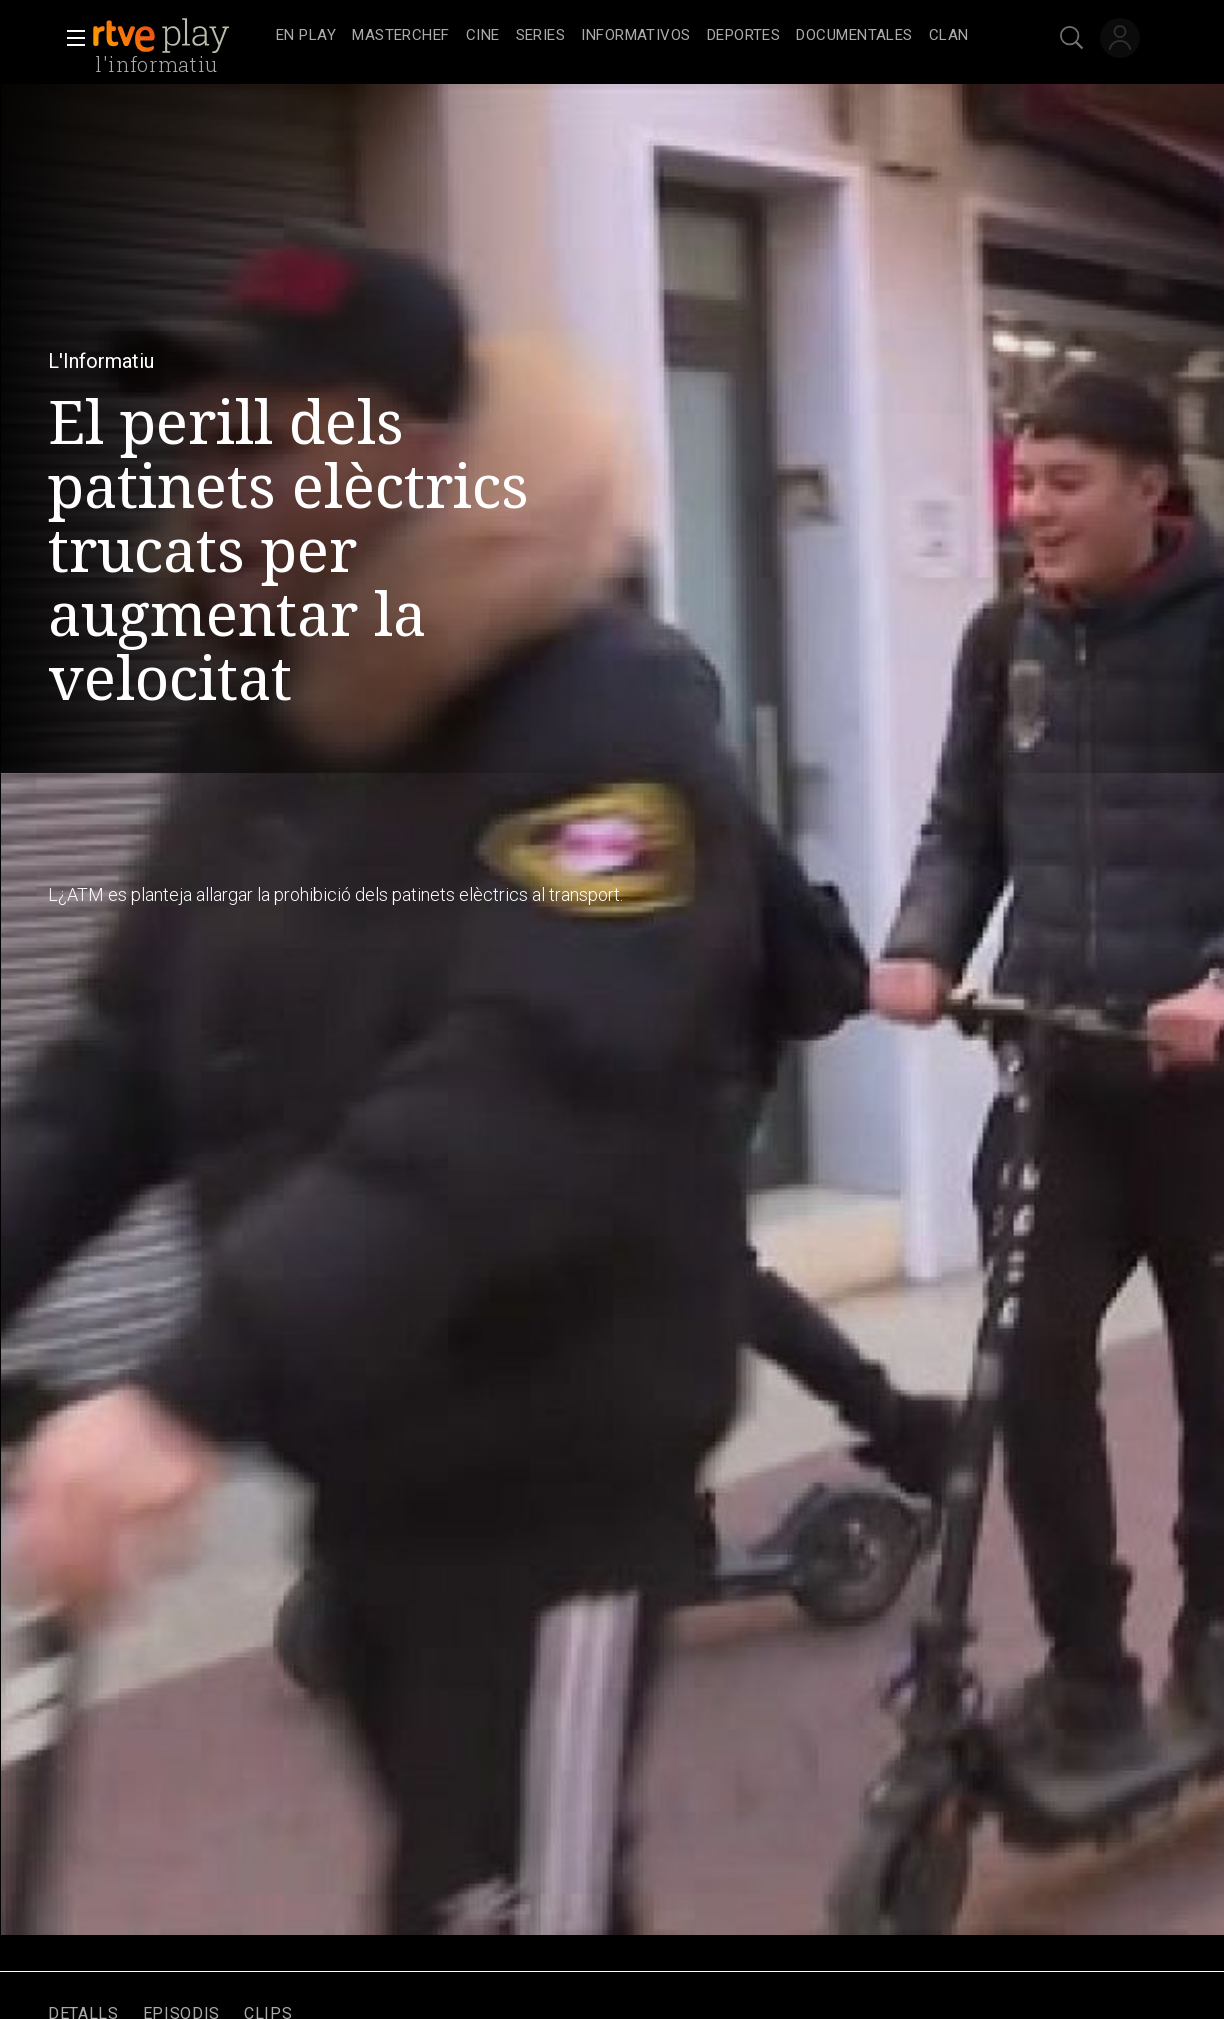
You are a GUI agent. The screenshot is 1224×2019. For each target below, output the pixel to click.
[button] (70, 38)
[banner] (180, 36)
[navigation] (634, 36)
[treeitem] (306, 36)
